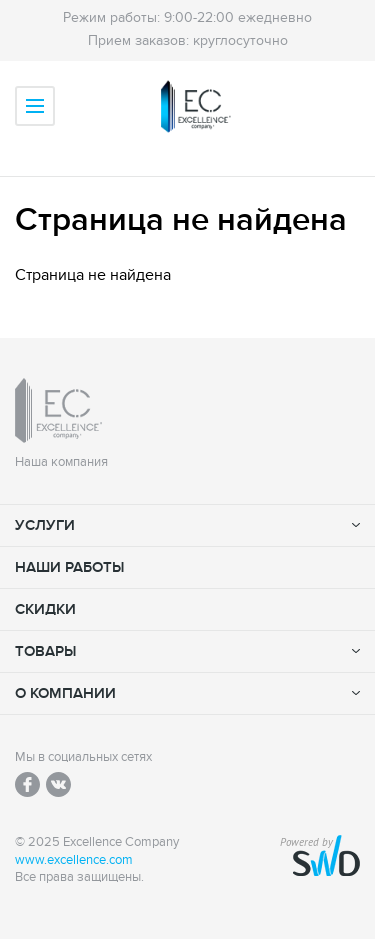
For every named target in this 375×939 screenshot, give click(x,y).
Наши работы (69, 567)
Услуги (45, 525)
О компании (65, 693)
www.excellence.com (74, 860)
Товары (45, 651)
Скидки (45, 609)
